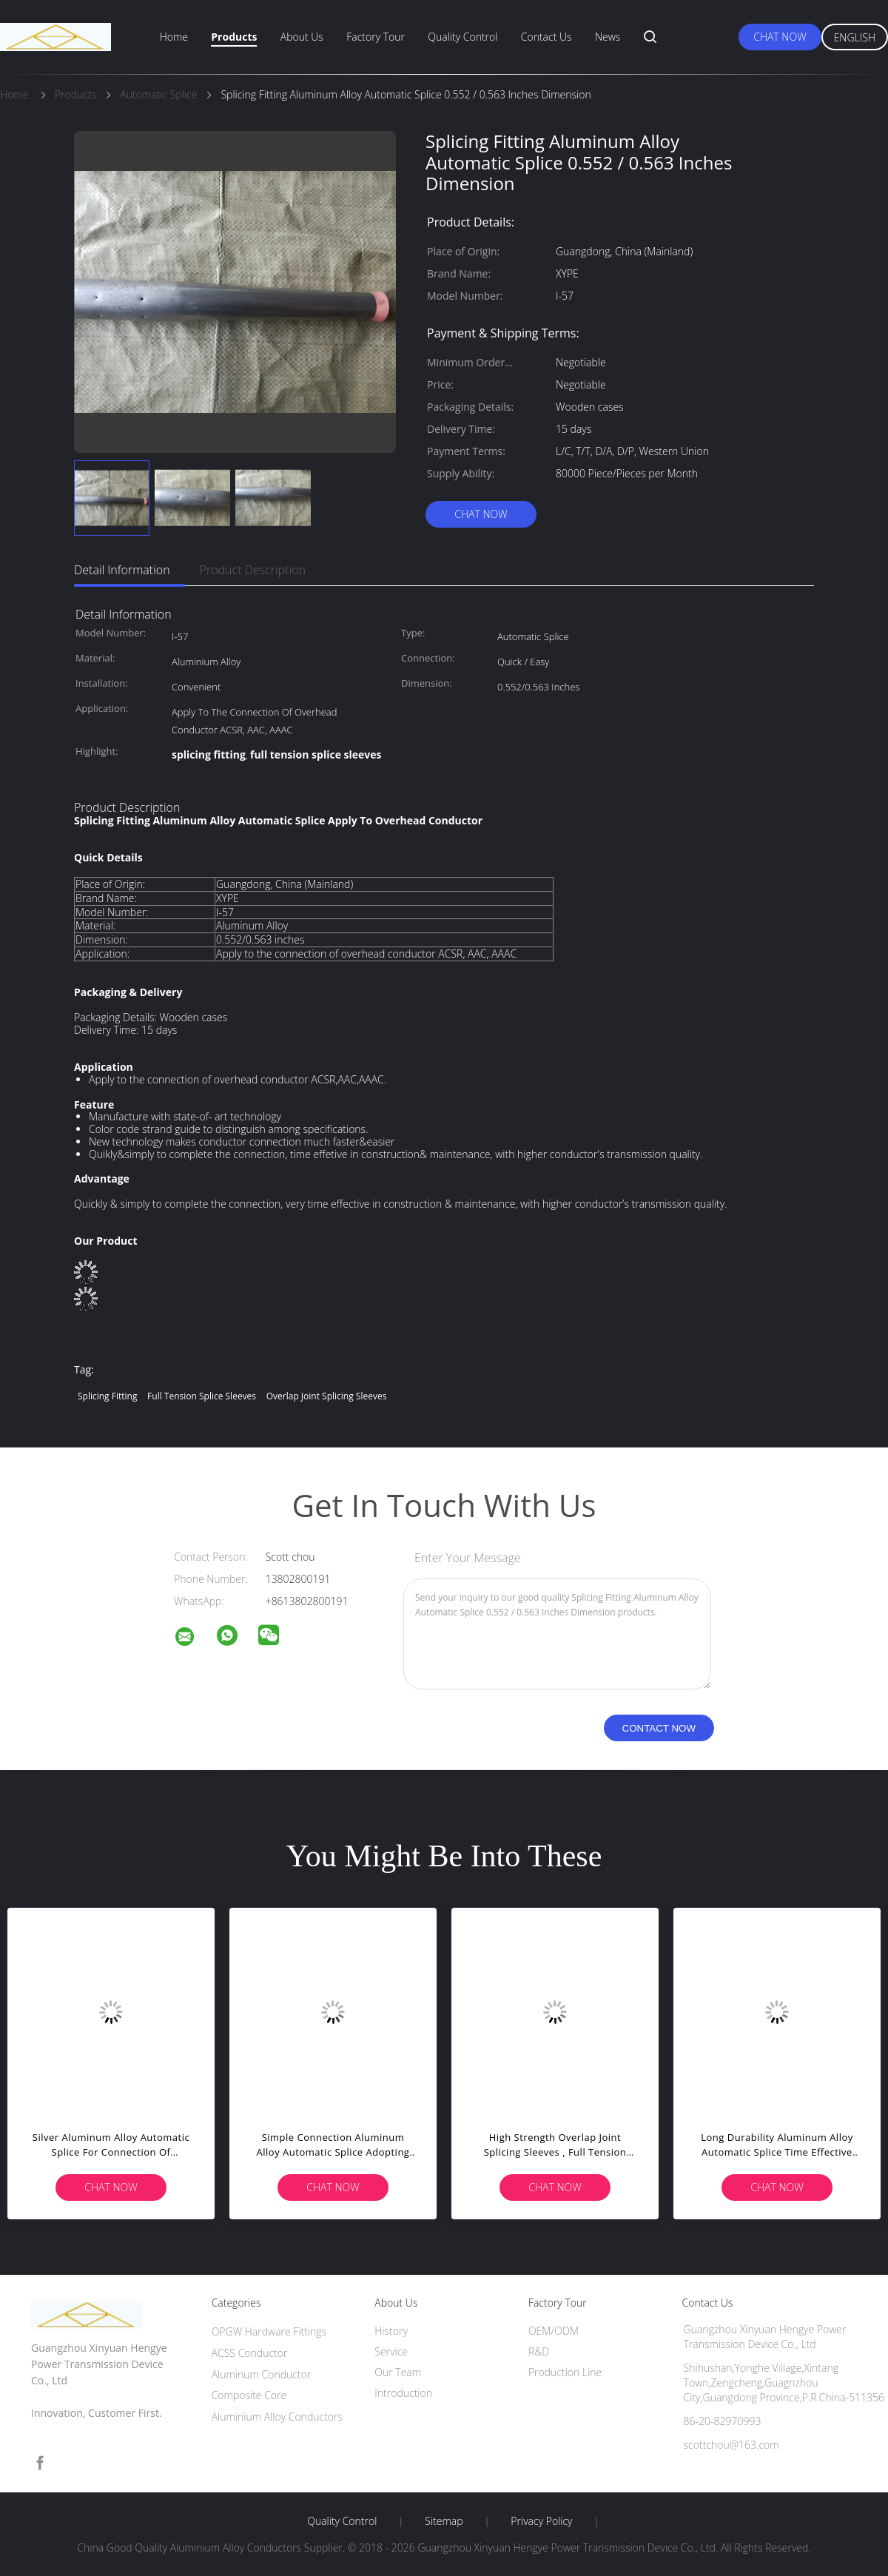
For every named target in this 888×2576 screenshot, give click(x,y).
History (391, 2331)
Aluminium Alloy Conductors (277, 2416)
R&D (538, 2351)
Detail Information (122, 570)
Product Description (253, 570)
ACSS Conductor (250, 2353)
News (607, 37)
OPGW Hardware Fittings (269, 2331)
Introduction (403, 2393)
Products (234, 37)
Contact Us (546, 37)
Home (174, 37)
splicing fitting (107, 1396)
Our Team (397, 2372)
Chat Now (779, 37)
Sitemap (443, 2521)
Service (391, 2351)
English (854, 37)
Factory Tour (375, 37)
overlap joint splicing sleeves (326, 1396)
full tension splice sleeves (201, 1396)
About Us (301, 37)
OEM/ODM (553, 2331)
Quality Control (462, 37)
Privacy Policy (541, 2521)
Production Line (565, 2372)
